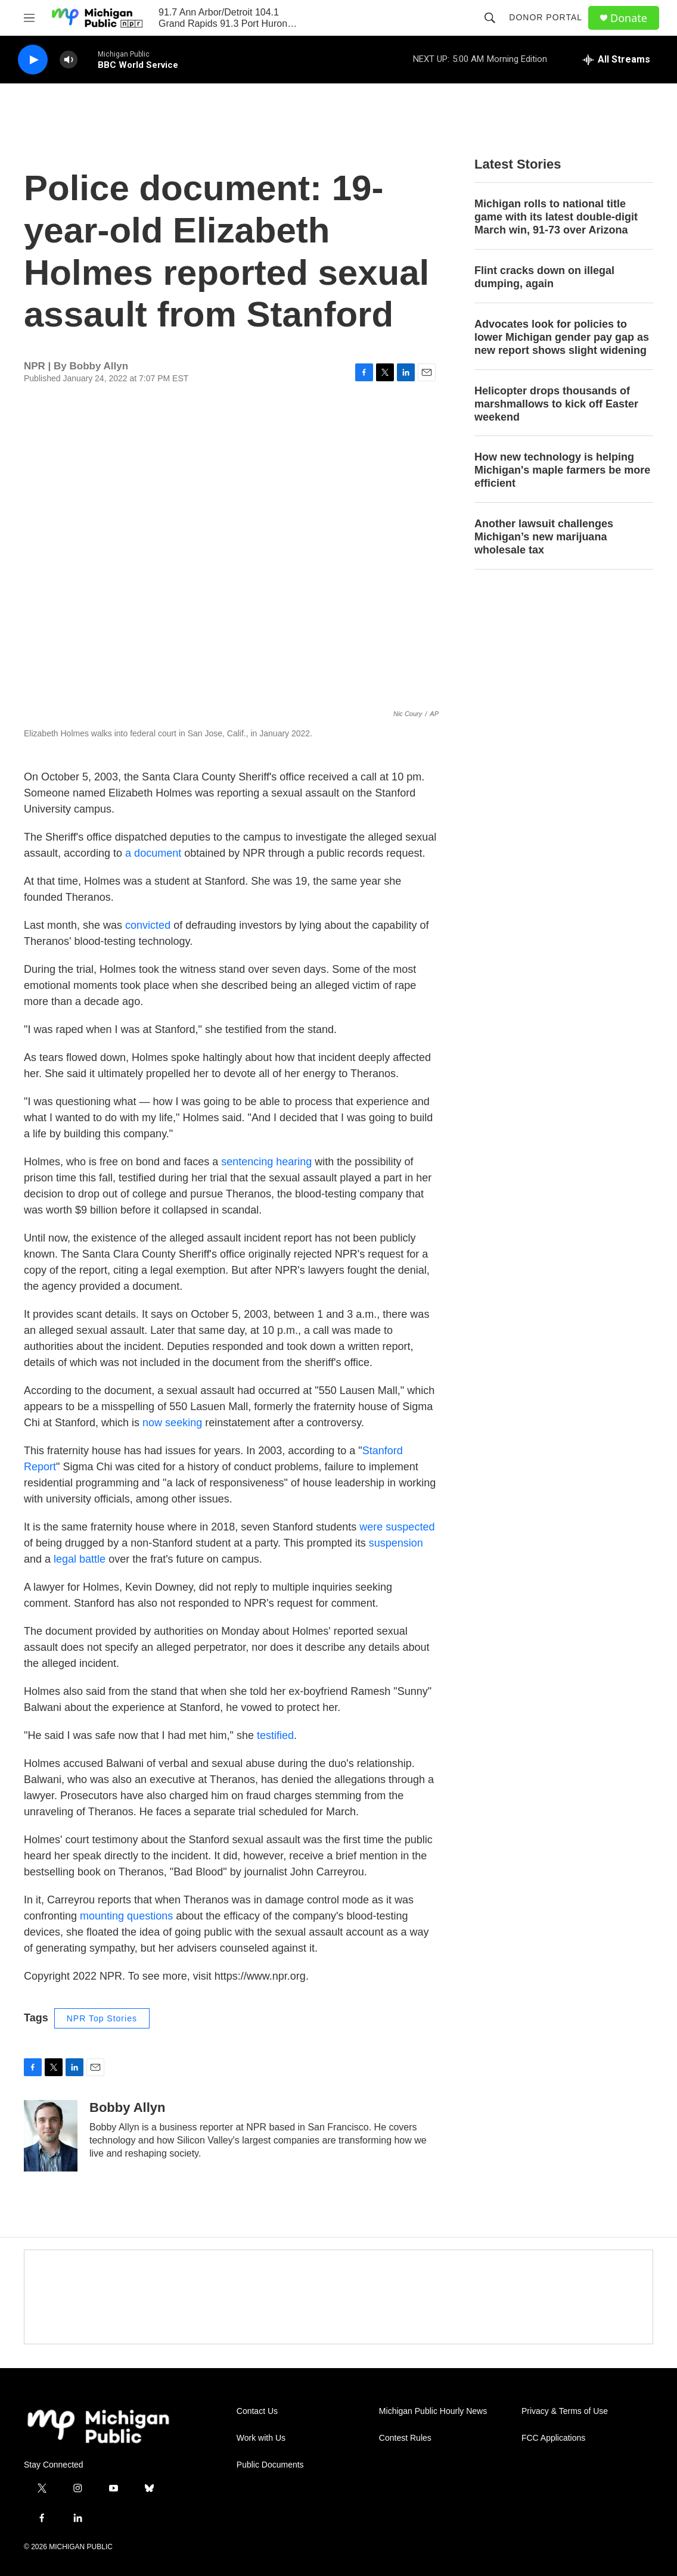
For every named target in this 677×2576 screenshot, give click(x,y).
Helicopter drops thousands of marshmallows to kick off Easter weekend (556, 404)
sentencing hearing (266, 1162)
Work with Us (261, 2438)
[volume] (68, 59)
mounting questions (126, 1916)
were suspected (396, 1527)
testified (275, 1735)
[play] (32, 60)
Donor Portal (545, 17)
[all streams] (616, 59)
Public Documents (270, 2464)
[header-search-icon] (490, 18)
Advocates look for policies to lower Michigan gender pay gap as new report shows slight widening (561, 337)
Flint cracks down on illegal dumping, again (544, 277)
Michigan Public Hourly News (433, 2411)
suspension (396, 1543)
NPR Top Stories (102, 2018)
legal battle (79, 1559)
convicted (147, 925)
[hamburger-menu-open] (29, 18)
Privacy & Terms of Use (564, 2411)
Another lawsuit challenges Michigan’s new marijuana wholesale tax (543, 537)
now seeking (172, 1423)
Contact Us (257, 2411)
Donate (628, 18)
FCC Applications (553, 2438)
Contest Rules (405, 2438)
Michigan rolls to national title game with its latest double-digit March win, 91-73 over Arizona (556, 217)
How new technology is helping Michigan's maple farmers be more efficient (562, 470)
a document (153, 853)
